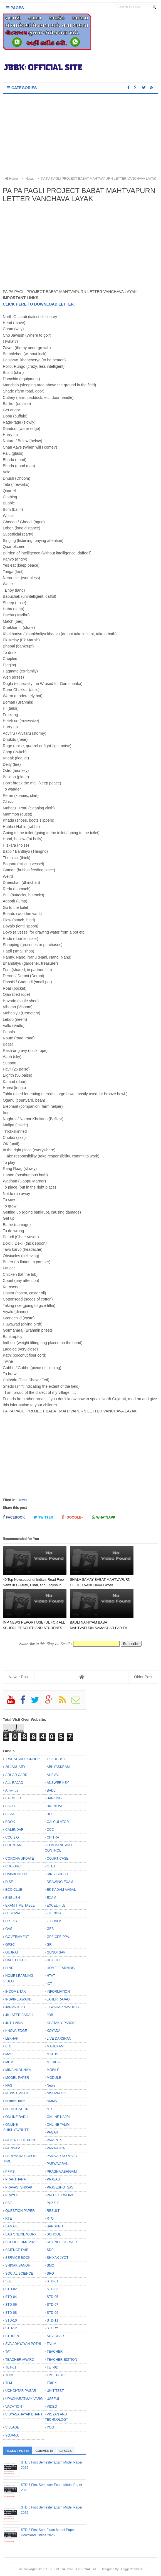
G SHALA (54, 1921)
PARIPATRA (56, 2148)
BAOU (10, 1806)
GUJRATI (12, 1952)
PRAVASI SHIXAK (19, 2187)
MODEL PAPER (17, 2078)
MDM (9, 2062)
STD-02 (11, 2289)
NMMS (52, 2101)
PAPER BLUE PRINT (21, 2140)
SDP (50, 2250)
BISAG (10, 1814)
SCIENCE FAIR (16, 2250)
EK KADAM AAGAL (61, 1890)
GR (49, 1945)
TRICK (52, 2383)
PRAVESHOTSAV (60, 2187)
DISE (9, 1882)
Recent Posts (17, 2450)
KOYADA (53, 2031)
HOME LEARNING (61, 1968)
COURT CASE (57, 1858)
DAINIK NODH (16, 1874)
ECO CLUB (13, 1890)
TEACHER (55, 2352)
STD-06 (11, 2305)
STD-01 (52, 2281)
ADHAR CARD (16, 1775)
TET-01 (10, 2367)
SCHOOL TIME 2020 (20, 2242)
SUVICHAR (55, 2336)
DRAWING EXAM (60, 1882)
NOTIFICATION (17, 2109)
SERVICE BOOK (17, 2258)
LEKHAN (12, 2038)
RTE (8, 2218)
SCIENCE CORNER (62, 2242)
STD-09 (52, 2313)
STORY (52, 2328)
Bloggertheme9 (131, 2569)
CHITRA (53, 1837)
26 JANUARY (15, 1767)
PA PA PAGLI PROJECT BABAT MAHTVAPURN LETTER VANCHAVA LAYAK (96, 179)
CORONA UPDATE (19, 1858)
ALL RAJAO (14, 1783)
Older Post (143, 1677)
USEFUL (53, 2399)
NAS (8, 2085)
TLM (8, 2383)
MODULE (54, 2078)
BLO (50, 1814)
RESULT (53, 2211)
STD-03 (52, 2289)
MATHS (52, 2054)
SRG (50, 2273)
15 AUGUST (56, 1759)
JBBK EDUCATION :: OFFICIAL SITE (72, 2569)
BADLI (51, 1790)
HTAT (51, 1976)
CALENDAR (14, 1830)
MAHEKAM (55, 2046)
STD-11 (52, 2320)
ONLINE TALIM (58, 2125)
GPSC (10, 1945)
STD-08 (11, 2313)
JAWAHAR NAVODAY (63, 2007)
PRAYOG (12, 2195)
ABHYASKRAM (58, 1767)
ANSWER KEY (58, 1783)
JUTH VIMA (14, 2023)
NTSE (51, 2109)
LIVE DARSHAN (59, 2038)
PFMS (9, 2172)
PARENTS (54, 2140)
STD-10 (11, 2320)
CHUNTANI (13, 1845)
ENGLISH (12, 1898)
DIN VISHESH (57, 1874)
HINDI (9, 1968)
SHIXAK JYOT (57, 2258)
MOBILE (53, 2070)
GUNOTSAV (56, 1952)
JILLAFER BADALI (19, 2015)
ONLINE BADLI (16, 2117)
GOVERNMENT (17, 1937)
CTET (51, 1866)
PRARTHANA (15, 2179)
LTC (8, 2046)
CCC (50, 1830)
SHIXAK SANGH (17, 2265)
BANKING (54, 1798)
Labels (66, 2450)
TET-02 (52, 2367)
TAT (8, 2352)
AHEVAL (53, 1775)
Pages (15, 8)
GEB (50, 1929)
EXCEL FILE (56, 1905)
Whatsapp (103, 1517)
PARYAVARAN (57, 2164)
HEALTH (53, 1960)
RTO (50, 2218)
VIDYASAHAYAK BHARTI (24, 2414)
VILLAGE (12, 2427)
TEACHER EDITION (62, 2360)
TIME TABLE (56, 2375)
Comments (44, 2450)
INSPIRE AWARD (18, 1999)
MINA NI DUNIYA (18, 2070)
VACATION (13, 2407)
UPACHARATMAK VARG (24, 2399)
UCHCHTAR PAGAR (20, 2391)
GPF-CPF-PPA (58, 1937)
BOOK (10, 1822)
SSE (8, 2281)
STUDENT (13, 2336)
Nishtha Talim (15, 2101)
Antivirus (11, 1790)
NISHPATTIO (56, 2093)
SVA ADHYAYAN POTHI (23, 2344)
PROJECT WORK (60, 2195)
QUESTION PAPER (20, 2211)
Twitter (43, 1517)
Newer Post (19, 1677)
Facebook (14, 1517)
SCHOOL (54, 2234)
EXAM (51, 1898)
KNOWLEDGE (16, 2031)
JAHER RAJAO (58, 1999)
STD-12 (11, 2328)
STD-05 (52, 2297)
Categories (22, 88)
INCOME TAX (15, 1992)
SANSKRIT (55, 2226)
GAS (8, 1929)
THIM (9, 2375)
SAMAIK (11, 2226)
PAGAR (52, 2132)
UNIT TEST (55, 2391)
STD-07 (52, 2305)
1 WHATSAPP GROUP (22, 1759)
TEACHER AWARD (19, 2360)
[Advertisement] (80, 135)
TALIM (51, 2344)
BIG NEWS (55, 1806)
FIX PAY (11, 1921)
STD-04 (11, 2297)
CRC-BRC (13, 1866)
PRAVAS (53, 2179)
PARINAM (12, 2148)
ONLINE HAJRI (58, 2117)
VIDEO (52, 2407)
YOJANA (12, 2435)
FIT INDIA (54, 1913)
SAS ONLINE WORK (21, 2234)
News (22, 1500)
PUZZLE (53, 2203)
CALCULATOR (58, 1822)
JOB (50, 2015)
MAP (9, 2054)
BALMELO (13, 1798)
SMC (50, 2265)
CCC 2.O (12, 1837)
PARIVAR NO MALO (62, 2156)
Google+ (72, 1517)
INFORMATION (58, 1992)
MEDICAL (54, 2062)
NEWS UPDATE (17, 2093)
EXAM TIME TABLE (20, 1905)
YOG (50, 2427)
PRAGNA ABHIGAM (62, 2172)
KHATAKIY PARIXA (61, 2023)
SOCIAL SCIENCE (19, 2273)
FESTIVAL (13, 1913)
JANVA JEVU (15, 2007)
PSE (8, 2203)
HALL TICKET (15, 1960)
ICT (49, 1984)
